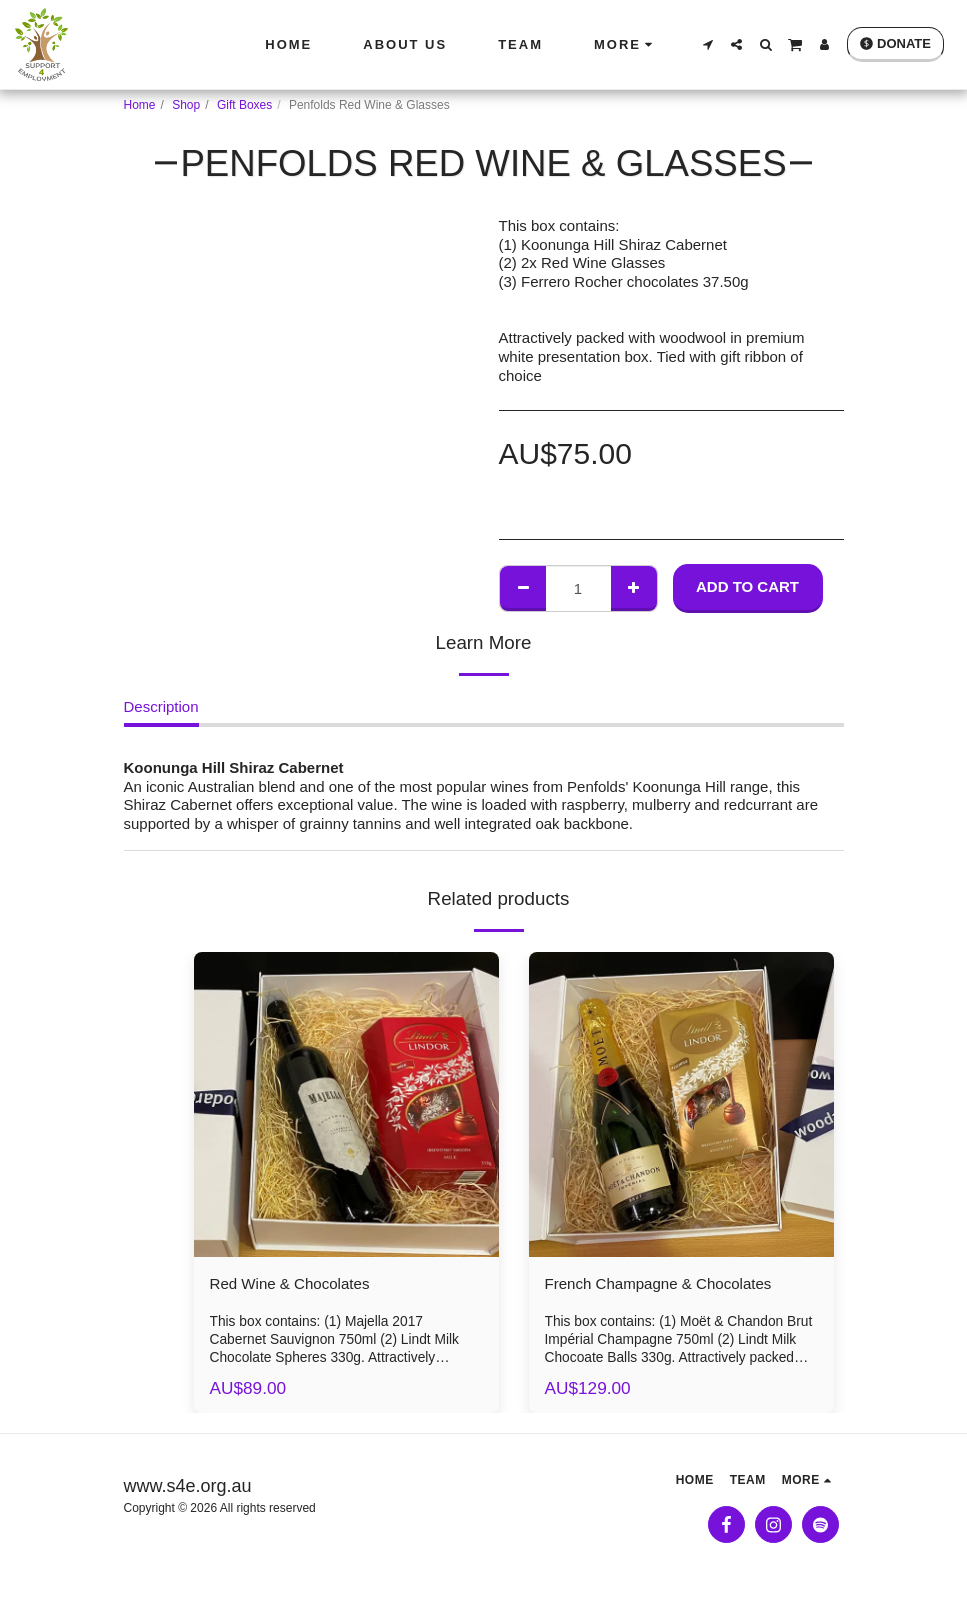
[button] (707, 44)
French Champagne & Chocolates (680, 1286)
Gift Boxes (244, 105)
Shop (186, 105)
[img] (346, 1104)
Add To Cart (747, 586)
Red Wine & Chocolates (305, 1286)
